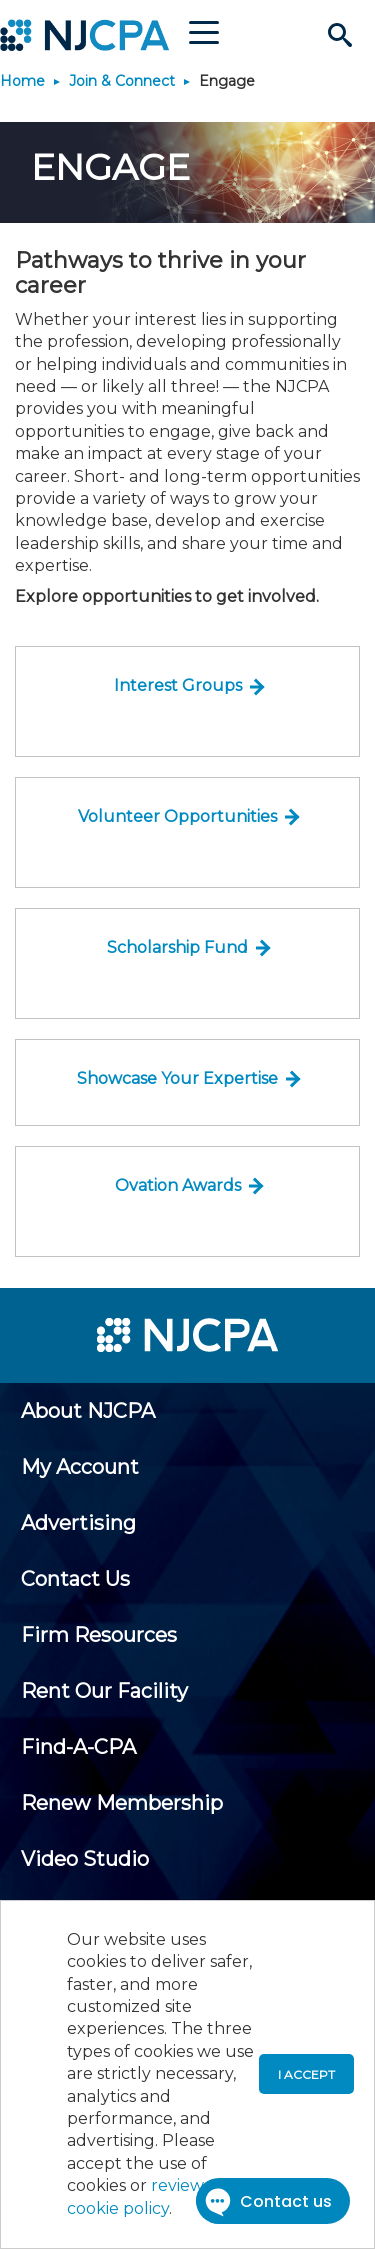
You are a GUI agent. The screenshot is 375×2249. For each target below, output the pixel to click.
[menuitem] (88, 1411)
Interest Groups (178, 685)
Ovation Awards (178, 1185)
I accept (306, 2074)
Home (22, 81)
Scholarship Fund (177, 947)
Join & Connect (122, 81)
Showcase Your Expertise (177, 1078)
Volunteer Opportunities (177, 816)
